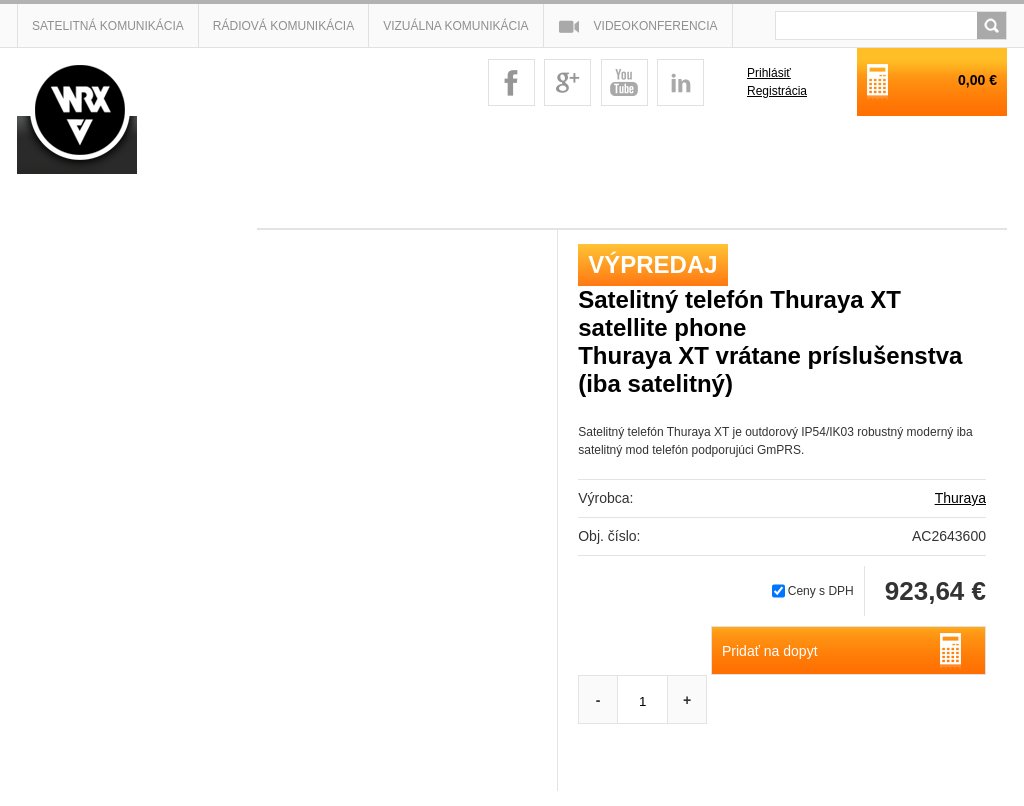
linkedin (680, 82)
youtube (624, 82)
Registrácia (777, 91)
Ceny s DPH (821, 591)
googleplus (567, 82)
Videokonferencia (656, 26)
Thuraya (960, 498)
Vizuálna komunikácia (455, 26)
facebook (511, 82)
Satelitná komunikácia (108, 26)
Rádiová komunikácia (283, 26)
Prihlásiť (769, 73)
